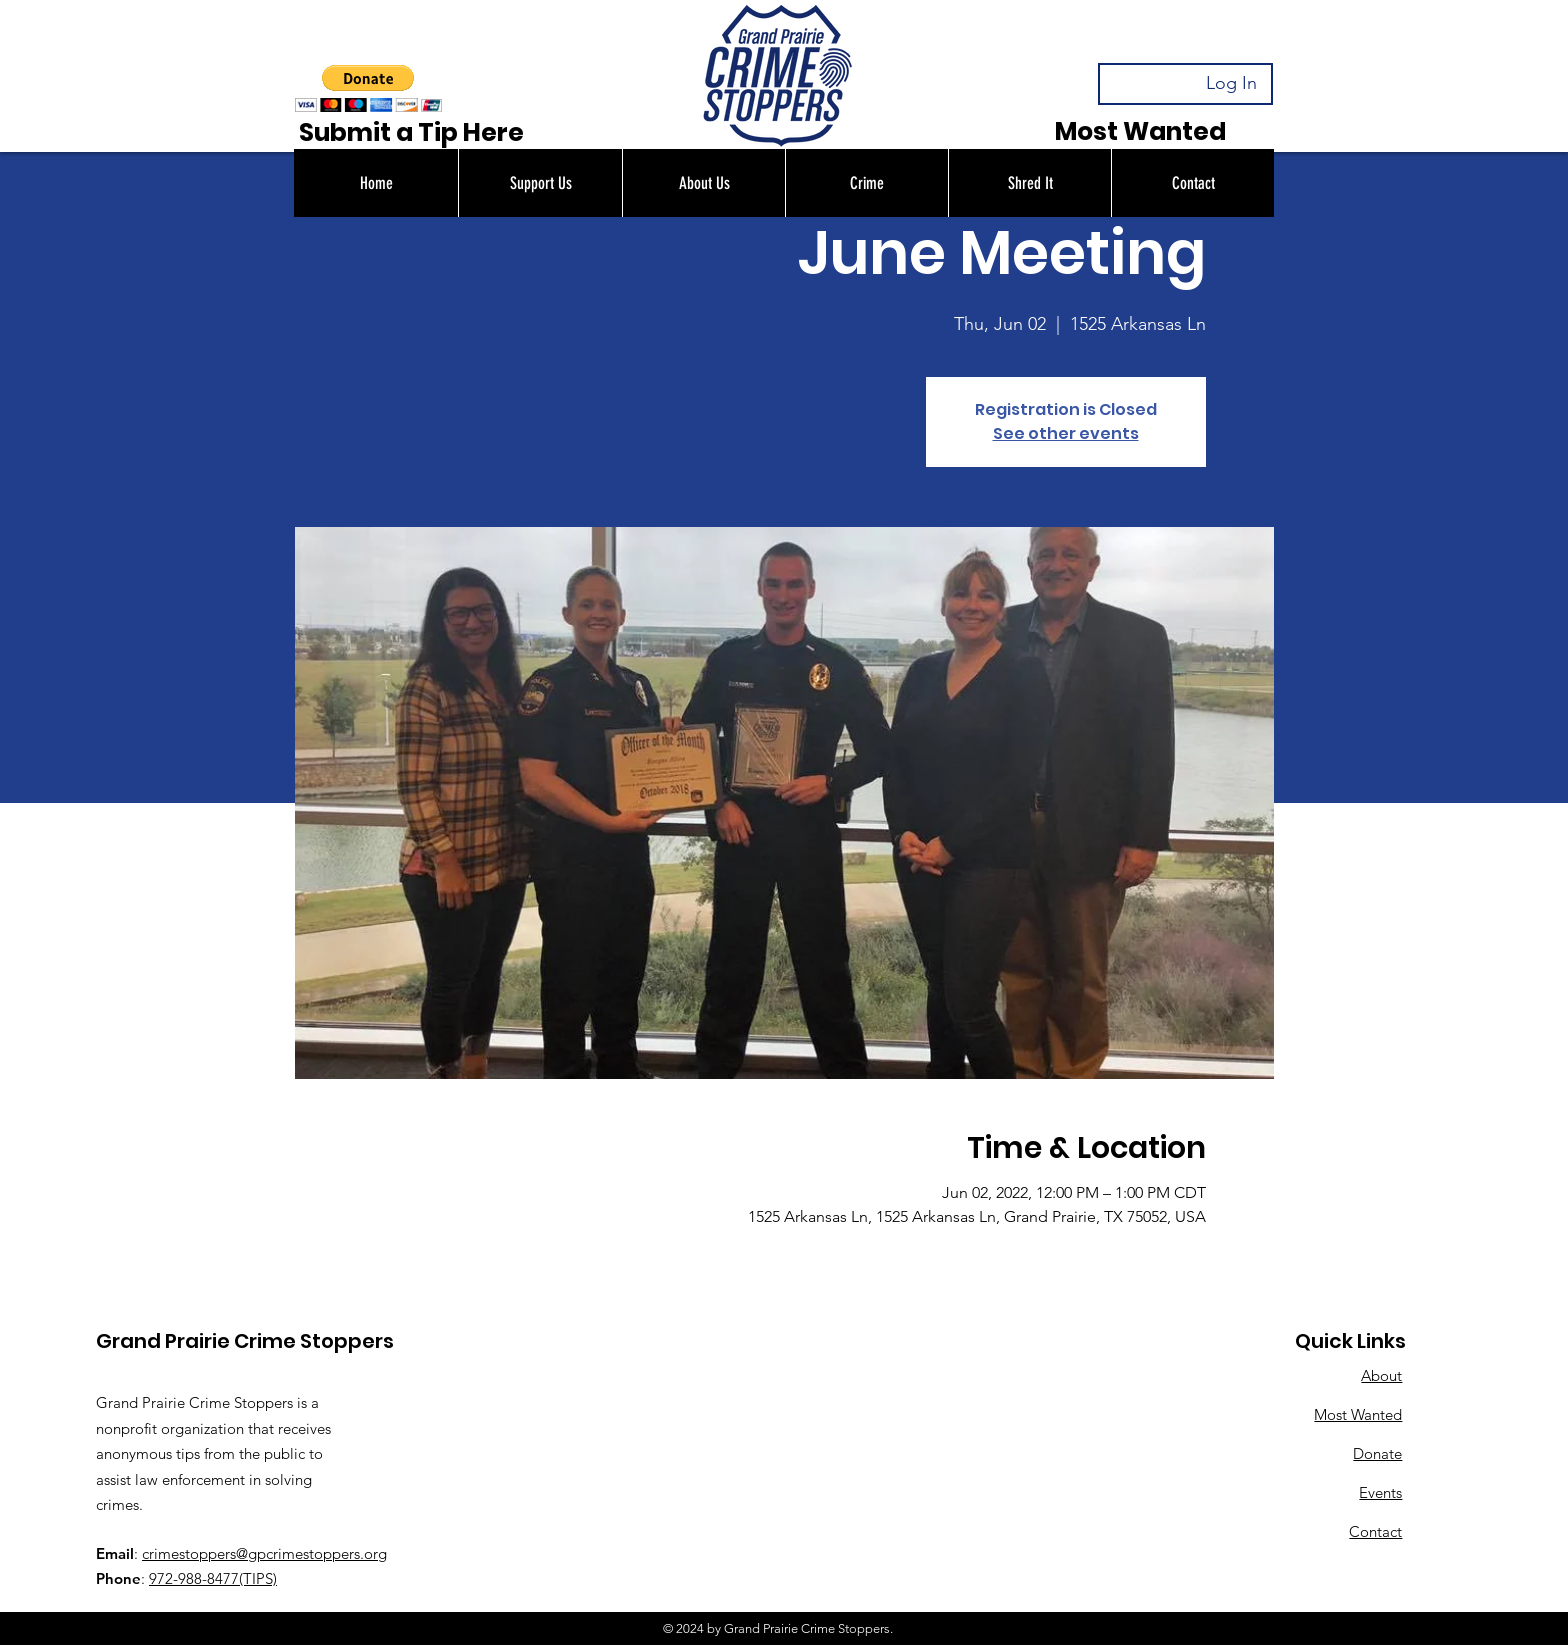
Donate (1377, 1453)
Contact (1375, 1531)
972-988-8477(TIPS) (213, 1578)
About (1381, 1375)
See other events (1066, 433)
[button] (540, 183)
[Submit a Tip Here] (411, 132)
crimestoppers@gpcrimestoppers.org (264, 1553)
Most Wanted (1358, 1414)
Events (1380, 1492)
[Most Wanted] (1140, 131)
